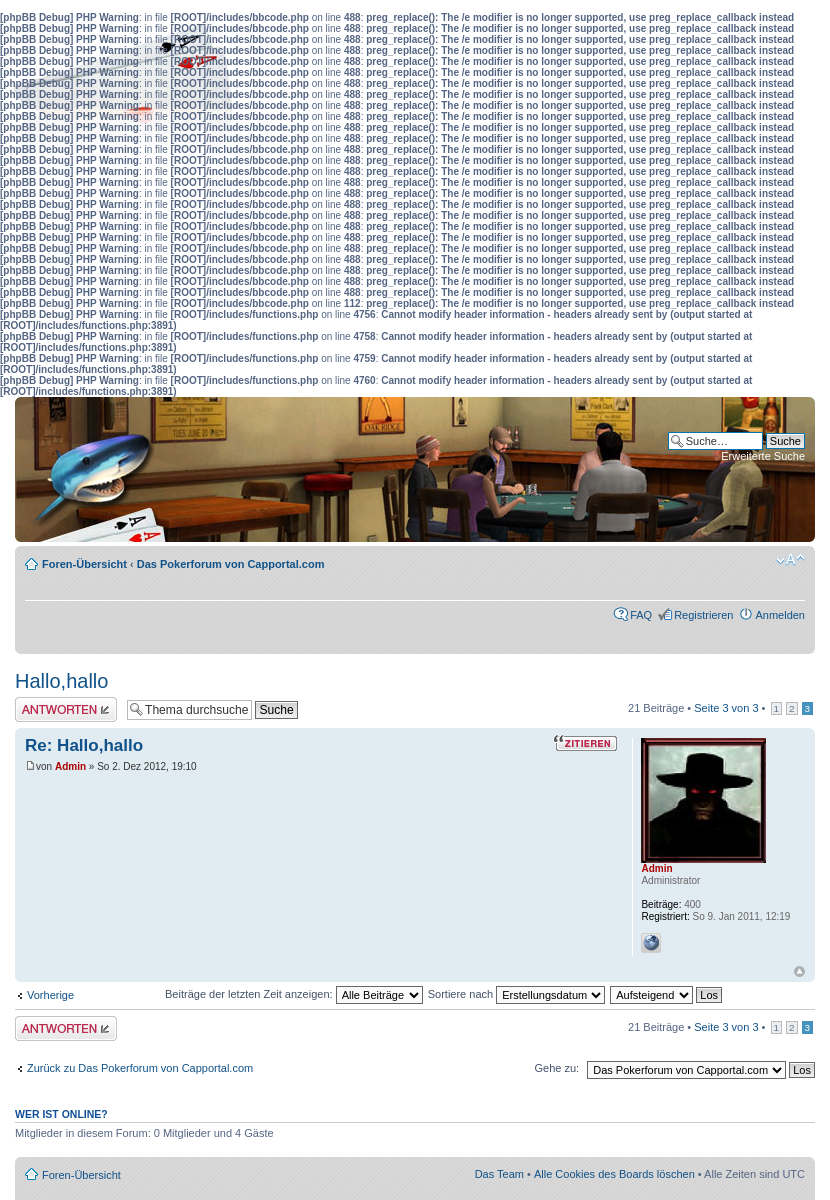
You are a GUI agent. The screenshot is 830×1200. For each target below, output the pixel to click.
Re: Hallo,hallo (84, 745)
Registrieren (703, 615)
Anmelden (780, 615)
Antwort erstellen (66, 709)
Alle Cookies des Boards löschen (614, 1174)
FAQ (641, 615)
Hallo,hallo (61, 681)
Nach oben (799, 971)
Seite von (726, 708)
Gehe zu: (556, 1068)
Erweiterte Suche (763, 456)
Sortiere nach (516, 994)
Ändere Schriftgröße (790, 560)
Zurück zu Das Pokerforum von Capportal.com (140, 1068)
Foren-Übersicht (84, 564)
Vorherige (50, 995)
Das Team (499, 1174)
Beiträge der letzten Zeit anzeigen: (294, 994)
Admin (70, 766)
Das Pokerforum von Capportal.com (231, 564)
